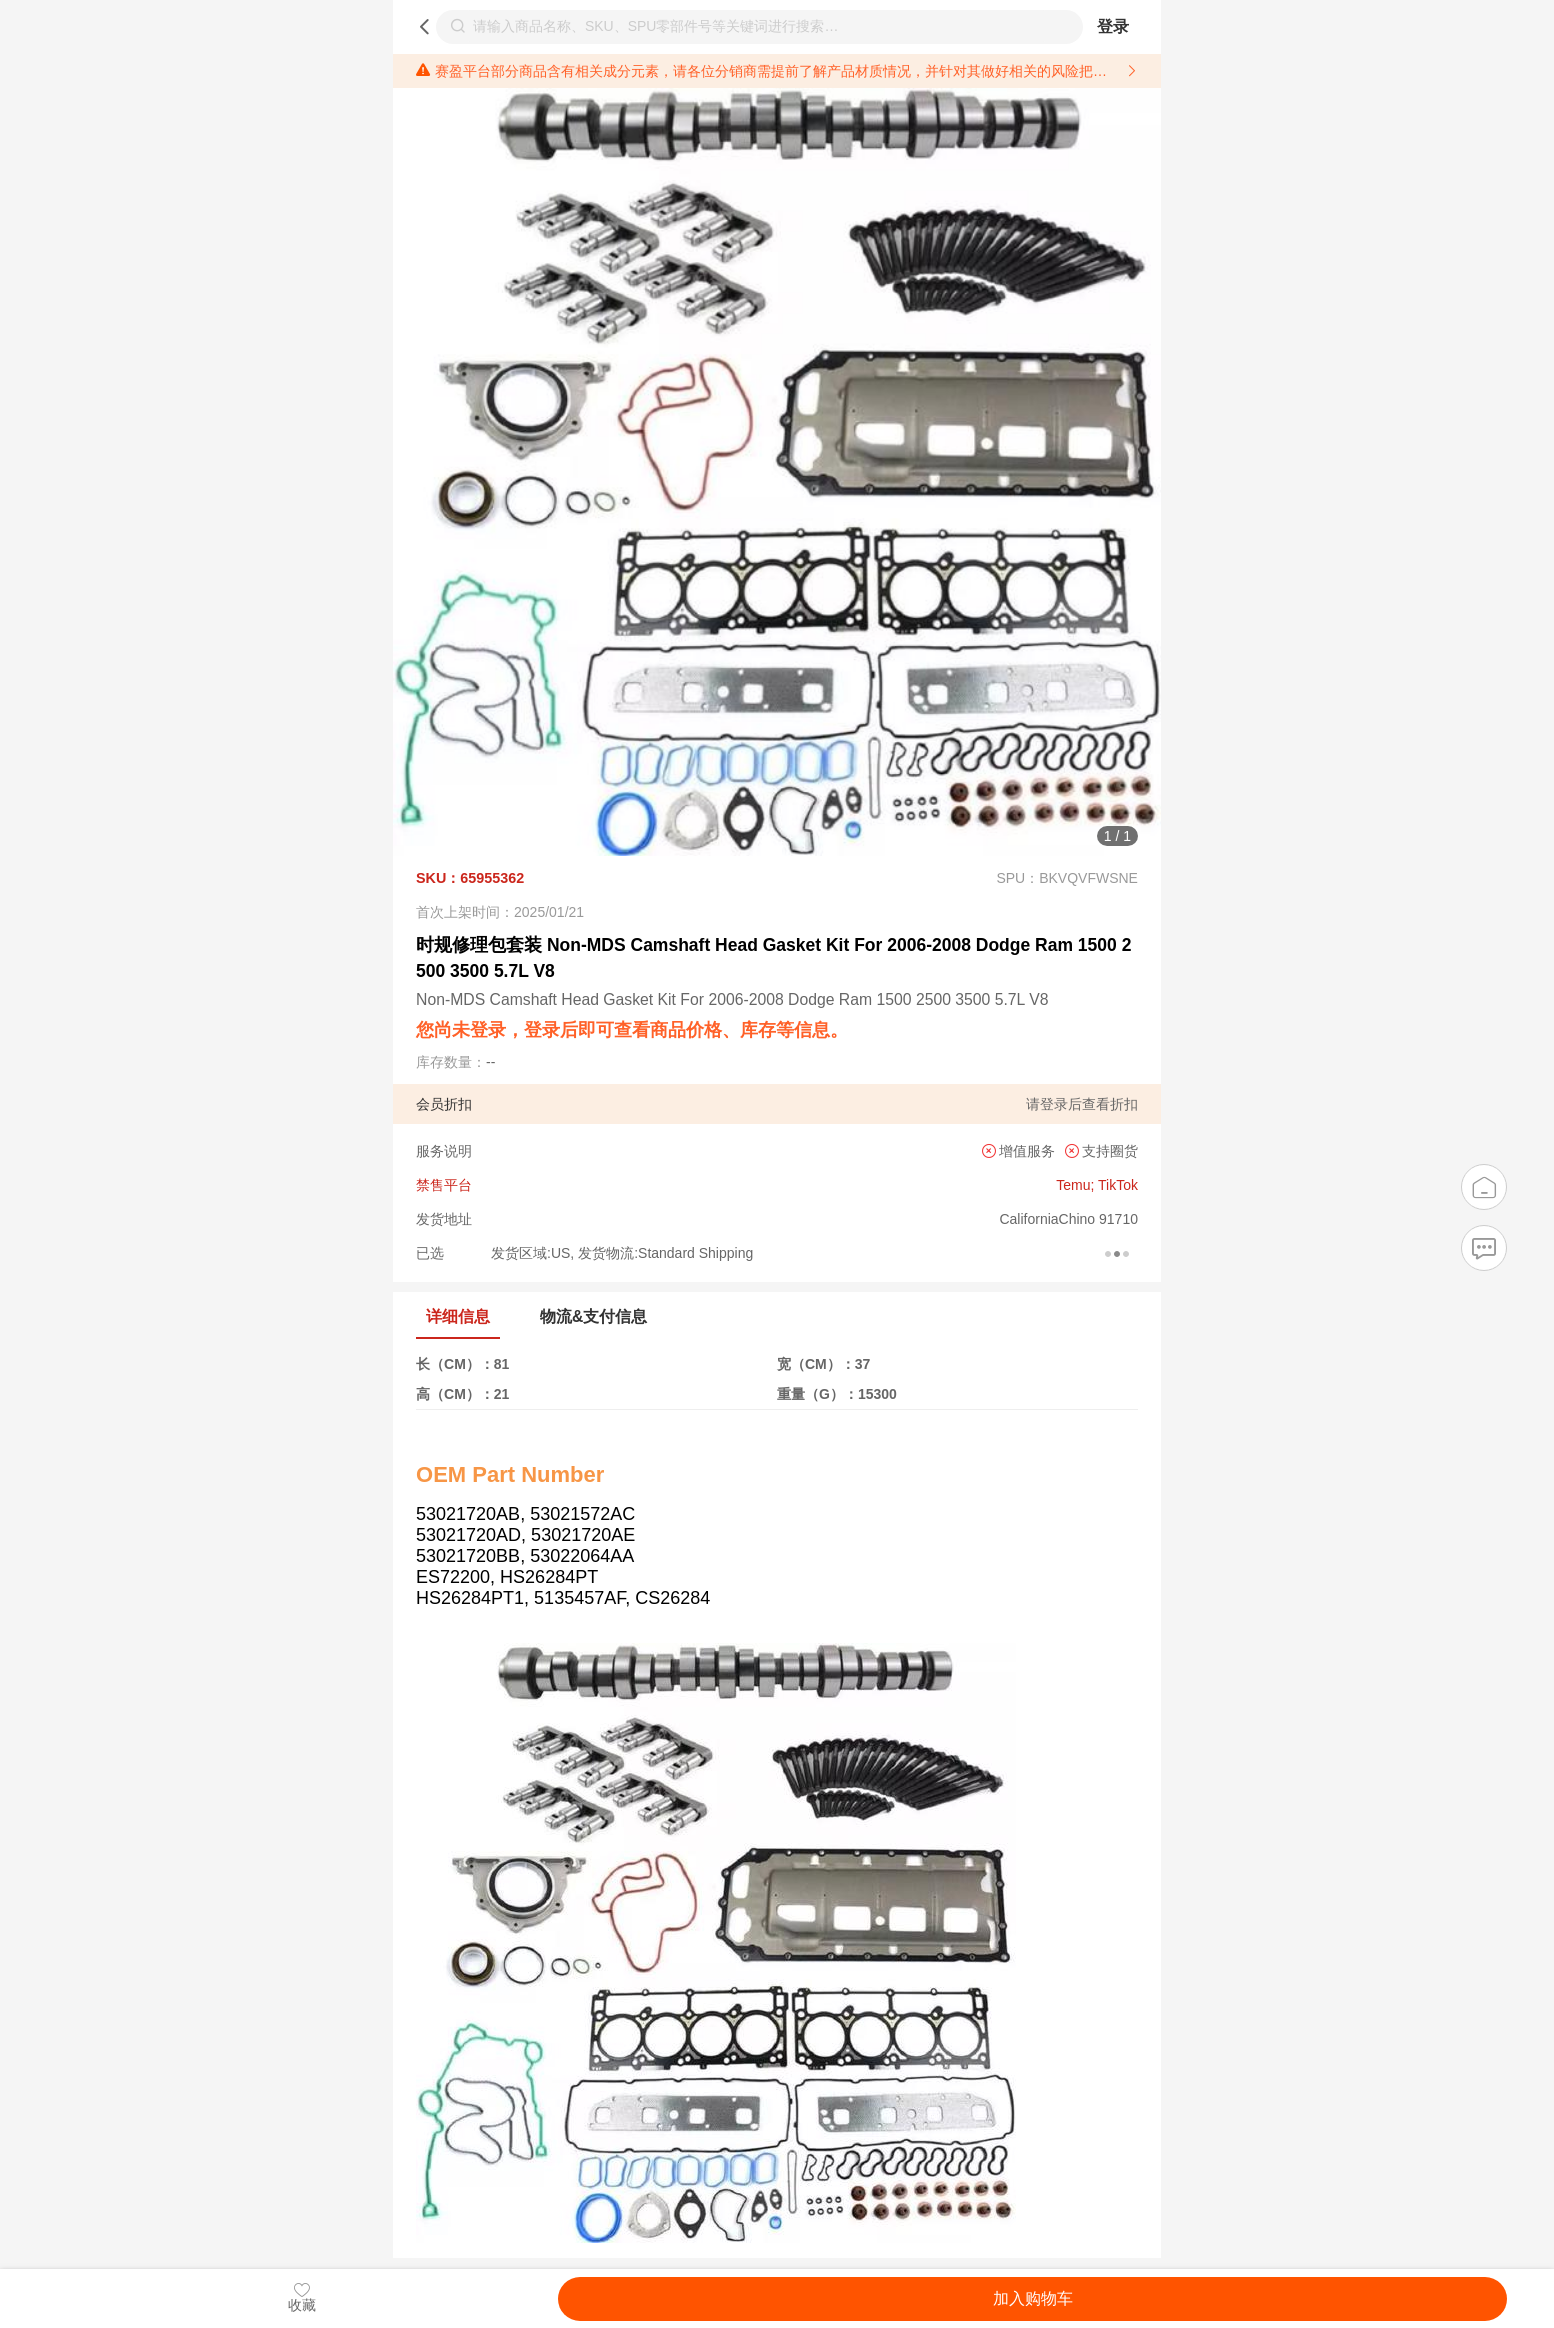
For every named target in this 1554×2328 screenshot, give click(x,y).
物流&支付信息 (593, 1316)
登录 (1113, 26)
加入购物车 (1033, 2298)
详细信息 (458, 1316)
